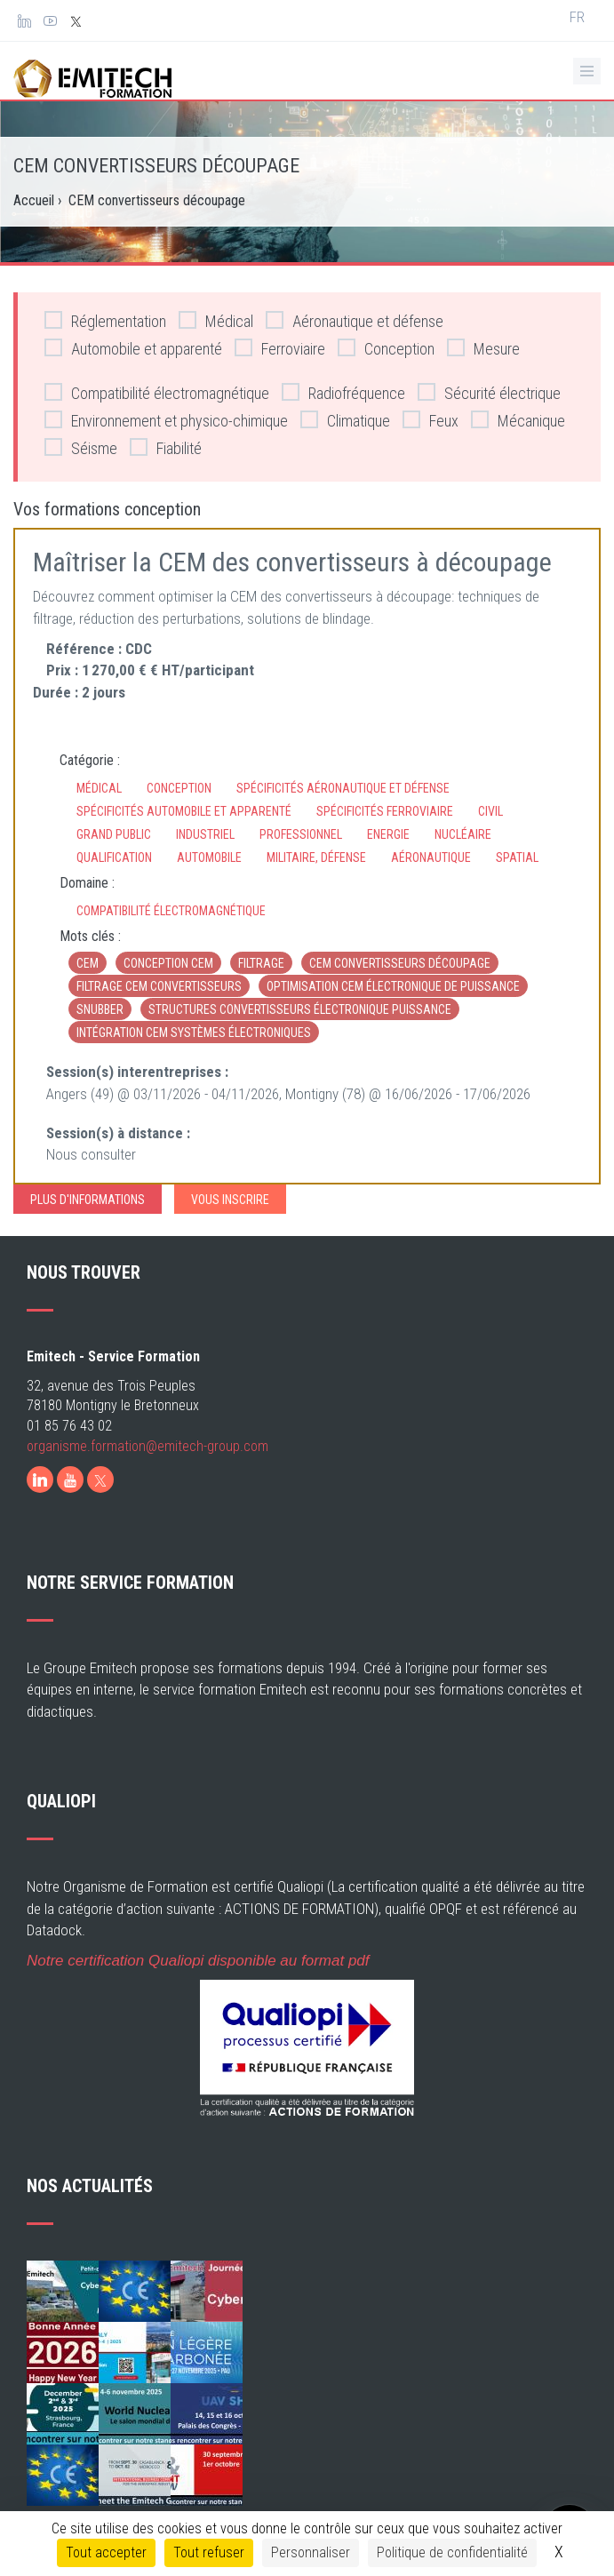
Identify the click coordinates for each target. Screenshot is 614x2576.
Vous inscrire (230, 1199)
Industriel (205, 834)
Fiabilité (166, 447)
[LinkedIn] (40, 1479)
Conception (386, 348)
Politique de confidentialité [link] (452, 2552)
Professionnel (300, 834)
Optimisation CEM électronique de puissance (393, 986)
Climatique (345, 420)
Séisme (80, 447)
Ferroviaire (280, 348)
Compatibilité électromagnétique (156, 392)
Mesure (483, 348)
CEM (87, 963)
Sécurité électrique (489, 392)
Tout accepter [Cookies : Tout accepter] (106, 2552)
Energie (388, 834)
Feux (431, 420)
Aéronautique (431, 857)
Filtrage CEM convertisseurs (159, 986)
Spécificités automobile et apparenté (183, 811)
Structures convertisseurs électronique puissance (299, 1009)
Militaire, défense (316, 857)
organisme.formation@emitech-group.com (147, 1446)
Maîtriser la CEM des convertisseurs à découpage (292, 562)
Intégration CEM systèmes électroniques (193, 1032)
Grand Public (113, 834)
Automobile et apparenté (133, 348)
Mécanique (518, 420)
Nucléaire (463, 834)
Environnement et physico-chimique (166, 420)
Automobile (209, 857)
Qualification (114, 857)
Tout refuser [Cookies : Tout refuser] (208, 2552)
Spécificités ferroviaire (384, 811)
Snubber (100, 1009)
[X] (100, 1479)
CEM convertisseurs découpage (399, 963)
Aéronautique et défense (354, 320)
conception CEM (168, 963)
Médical (216, 320)
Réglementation (105, 320)
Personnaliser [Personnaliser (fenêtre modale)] (310, 2552)
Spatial (517, 857)
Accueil (33, 200)
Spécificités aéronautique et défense (343, 788)
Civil (490, 811)
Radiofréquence (343, 392)
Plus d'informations (87, 1199)
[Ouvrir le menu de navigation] (587, 71)
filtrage (261, 963)
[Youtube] (70, 1479)
